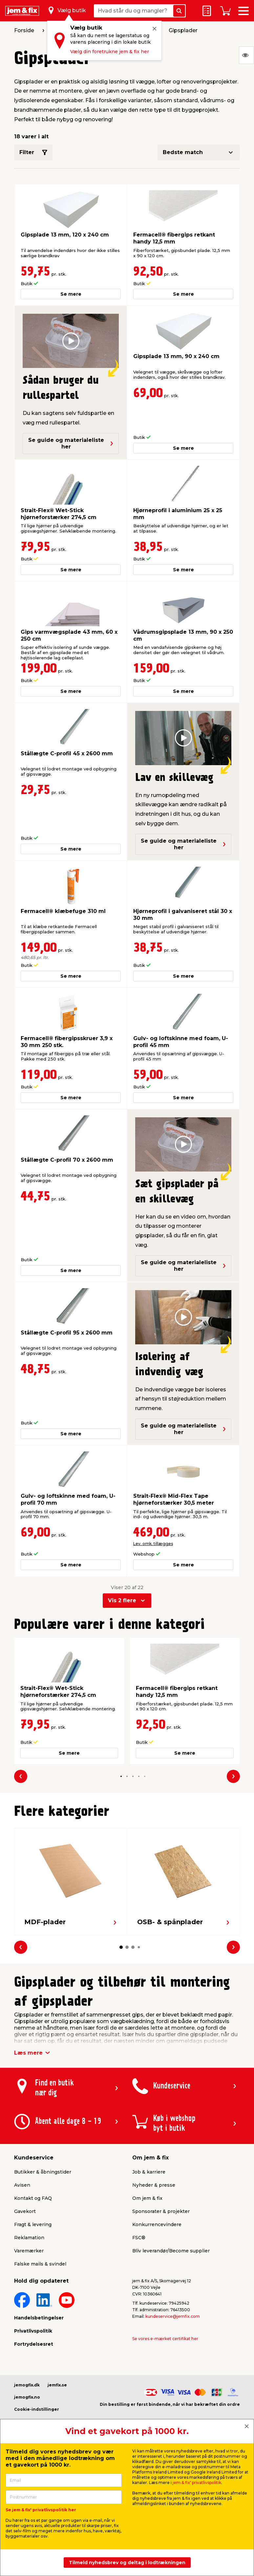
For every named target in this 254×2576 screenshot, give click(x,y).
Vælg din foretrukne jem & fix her (109, 52)
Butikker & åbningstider (42, 2172)
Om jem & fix (147, 2198)
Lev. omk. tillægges (153, 1543)
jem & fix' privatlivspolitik (197, 2482)
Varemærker (29, 2251)
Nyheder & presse (153, 2185)
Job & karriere (148, 2172)
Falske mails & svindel (40, 2264)
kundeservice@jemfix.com (172, 2316)
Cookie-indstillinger (36, 2409)
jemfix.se (57, 2385)
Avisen (22, 2185)
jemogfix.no (27, 2397)
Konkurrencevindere (156, 2224)
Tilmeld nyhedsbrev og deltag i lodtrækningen (127, 2562)
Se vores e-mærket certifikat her (165, 2338)
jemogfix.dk (27, 2385)
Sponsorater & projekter (161, 2211)
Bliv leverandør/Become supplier (171, 2251)
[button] (120, 1776)
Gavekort (25, 2211)
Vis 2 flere (122, 1600)
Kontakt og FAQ (33, 2198)
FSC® (138, 2238)
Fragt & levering (33, 2224)
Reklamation (29, 2238)
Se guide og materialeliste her (71, 443)
